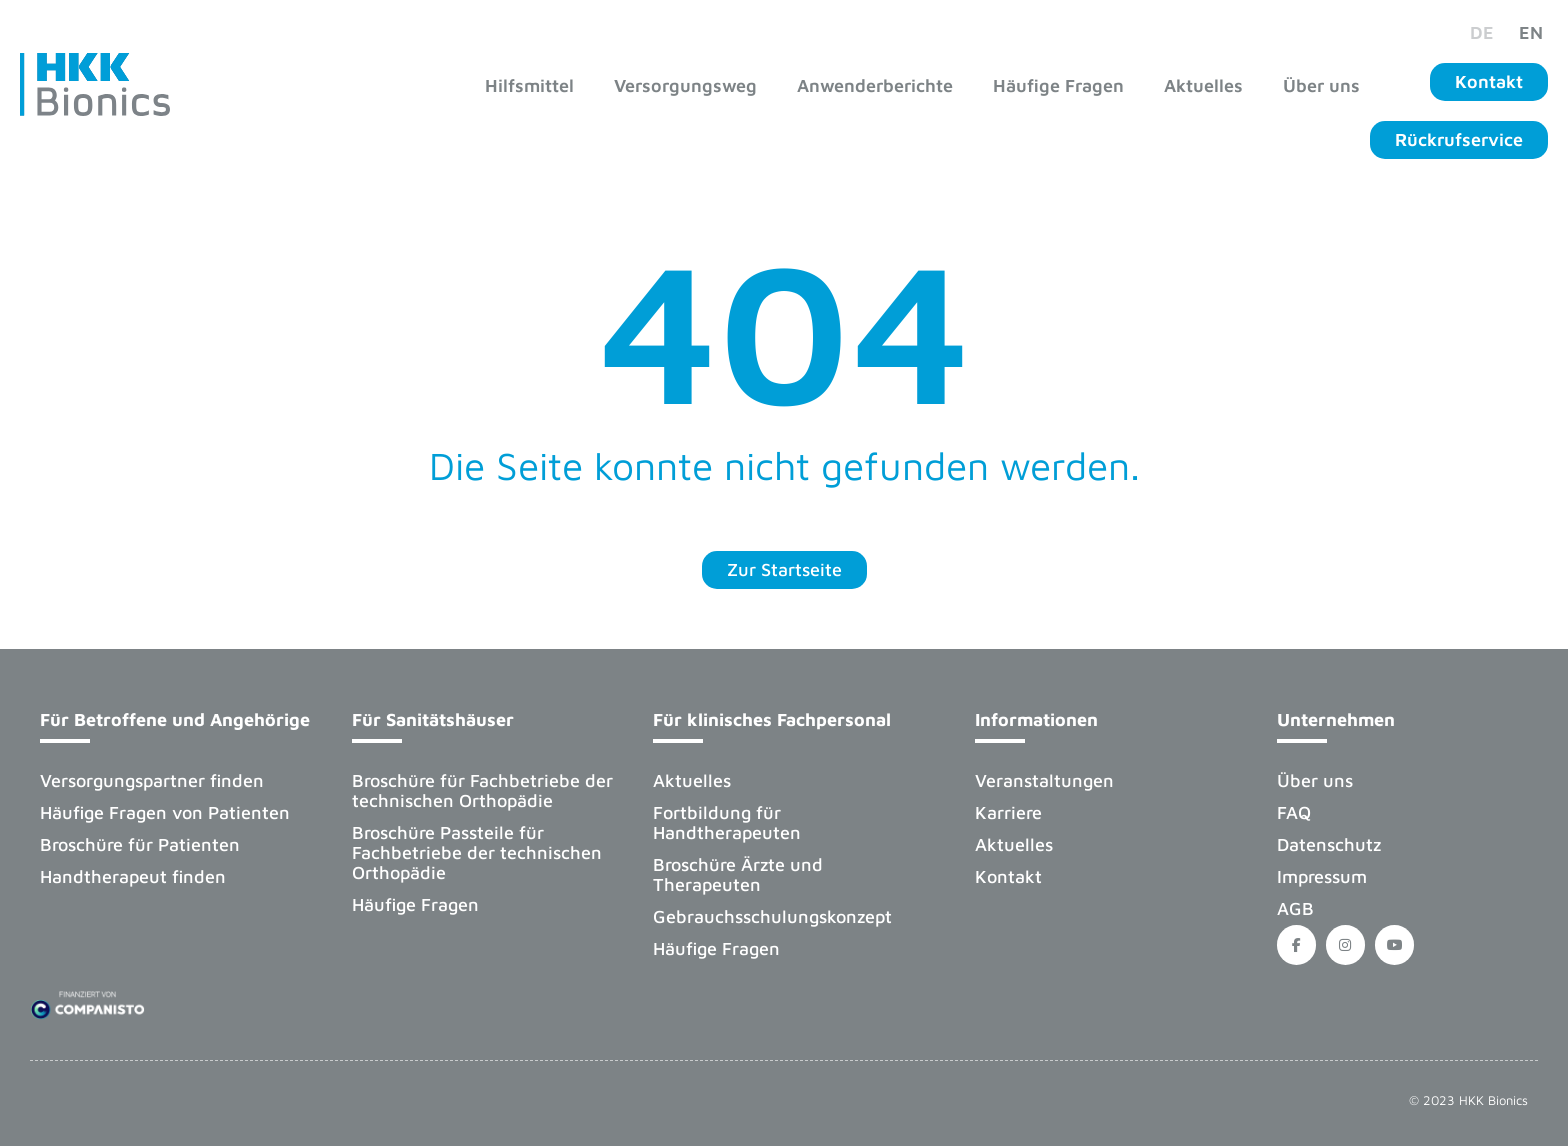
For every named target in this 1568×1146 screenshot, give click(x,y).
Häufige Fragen (1058, 85)
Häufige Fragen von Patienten (165, 812)
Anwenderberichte (875, 85)
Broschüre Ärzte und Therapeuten (738, 874)
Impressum (1322, 876)
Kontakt (1008, 876)
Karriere (1008, 812)
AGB (1295, 908)
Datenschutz (1329, 844)
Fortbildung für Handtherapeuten (727, 822)
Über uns (1321, 85)
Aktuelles (1203, 85)
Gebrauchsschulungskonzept (772, 916)
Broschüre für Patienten (140, 844)
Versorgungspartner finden (152, 780)
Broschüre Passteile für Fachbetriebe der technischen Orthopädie (477, 852)
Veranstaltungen (1044, 780)
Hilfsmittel (529, 85)
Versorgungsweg (685, 85)
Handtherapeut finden (133, 876)
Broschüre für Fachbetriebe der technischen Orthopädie (482, 790)
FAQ (1294, 812)
